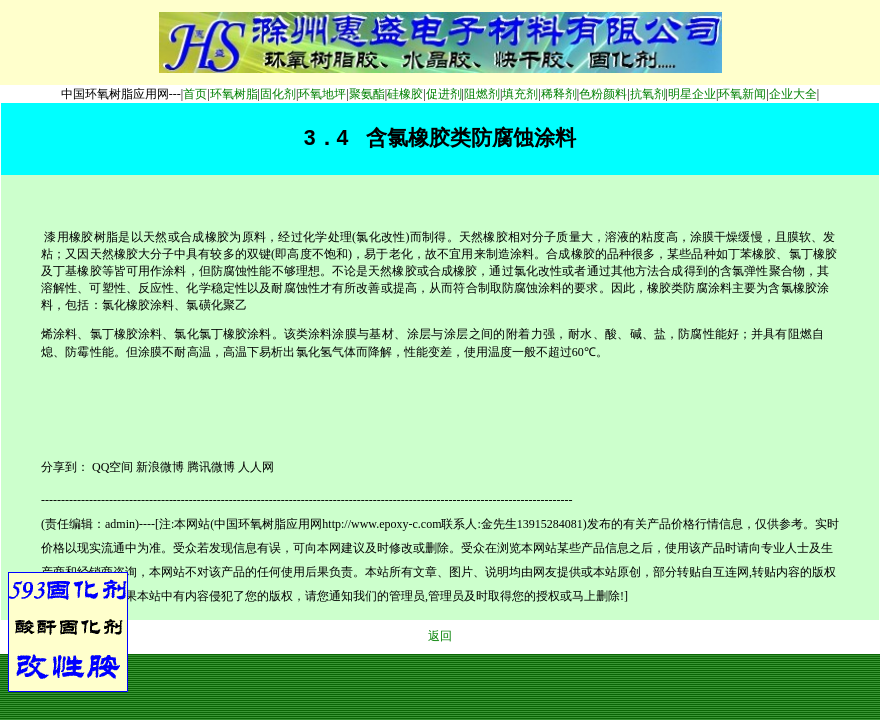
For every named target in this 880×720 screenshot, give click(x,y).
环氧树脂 (234, 94)
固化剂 (278, 94)
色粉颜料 (603, 94)
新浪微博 (160, 467)
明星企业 (692, 94)
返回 (440, 636)
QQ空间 (112, 467)
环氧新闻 (742, 94)
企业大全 (793, 94)
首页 (195, 94)
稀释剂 (559, 94)
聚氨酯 (367, 94)
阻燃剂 (482, 94)
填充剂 (520, 94)
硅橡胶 (405, 94)
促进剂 (444, 94)
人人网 (256, 467)
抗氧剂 (648, 94)
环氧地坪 (322, 94)
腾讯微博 (211, 467)
